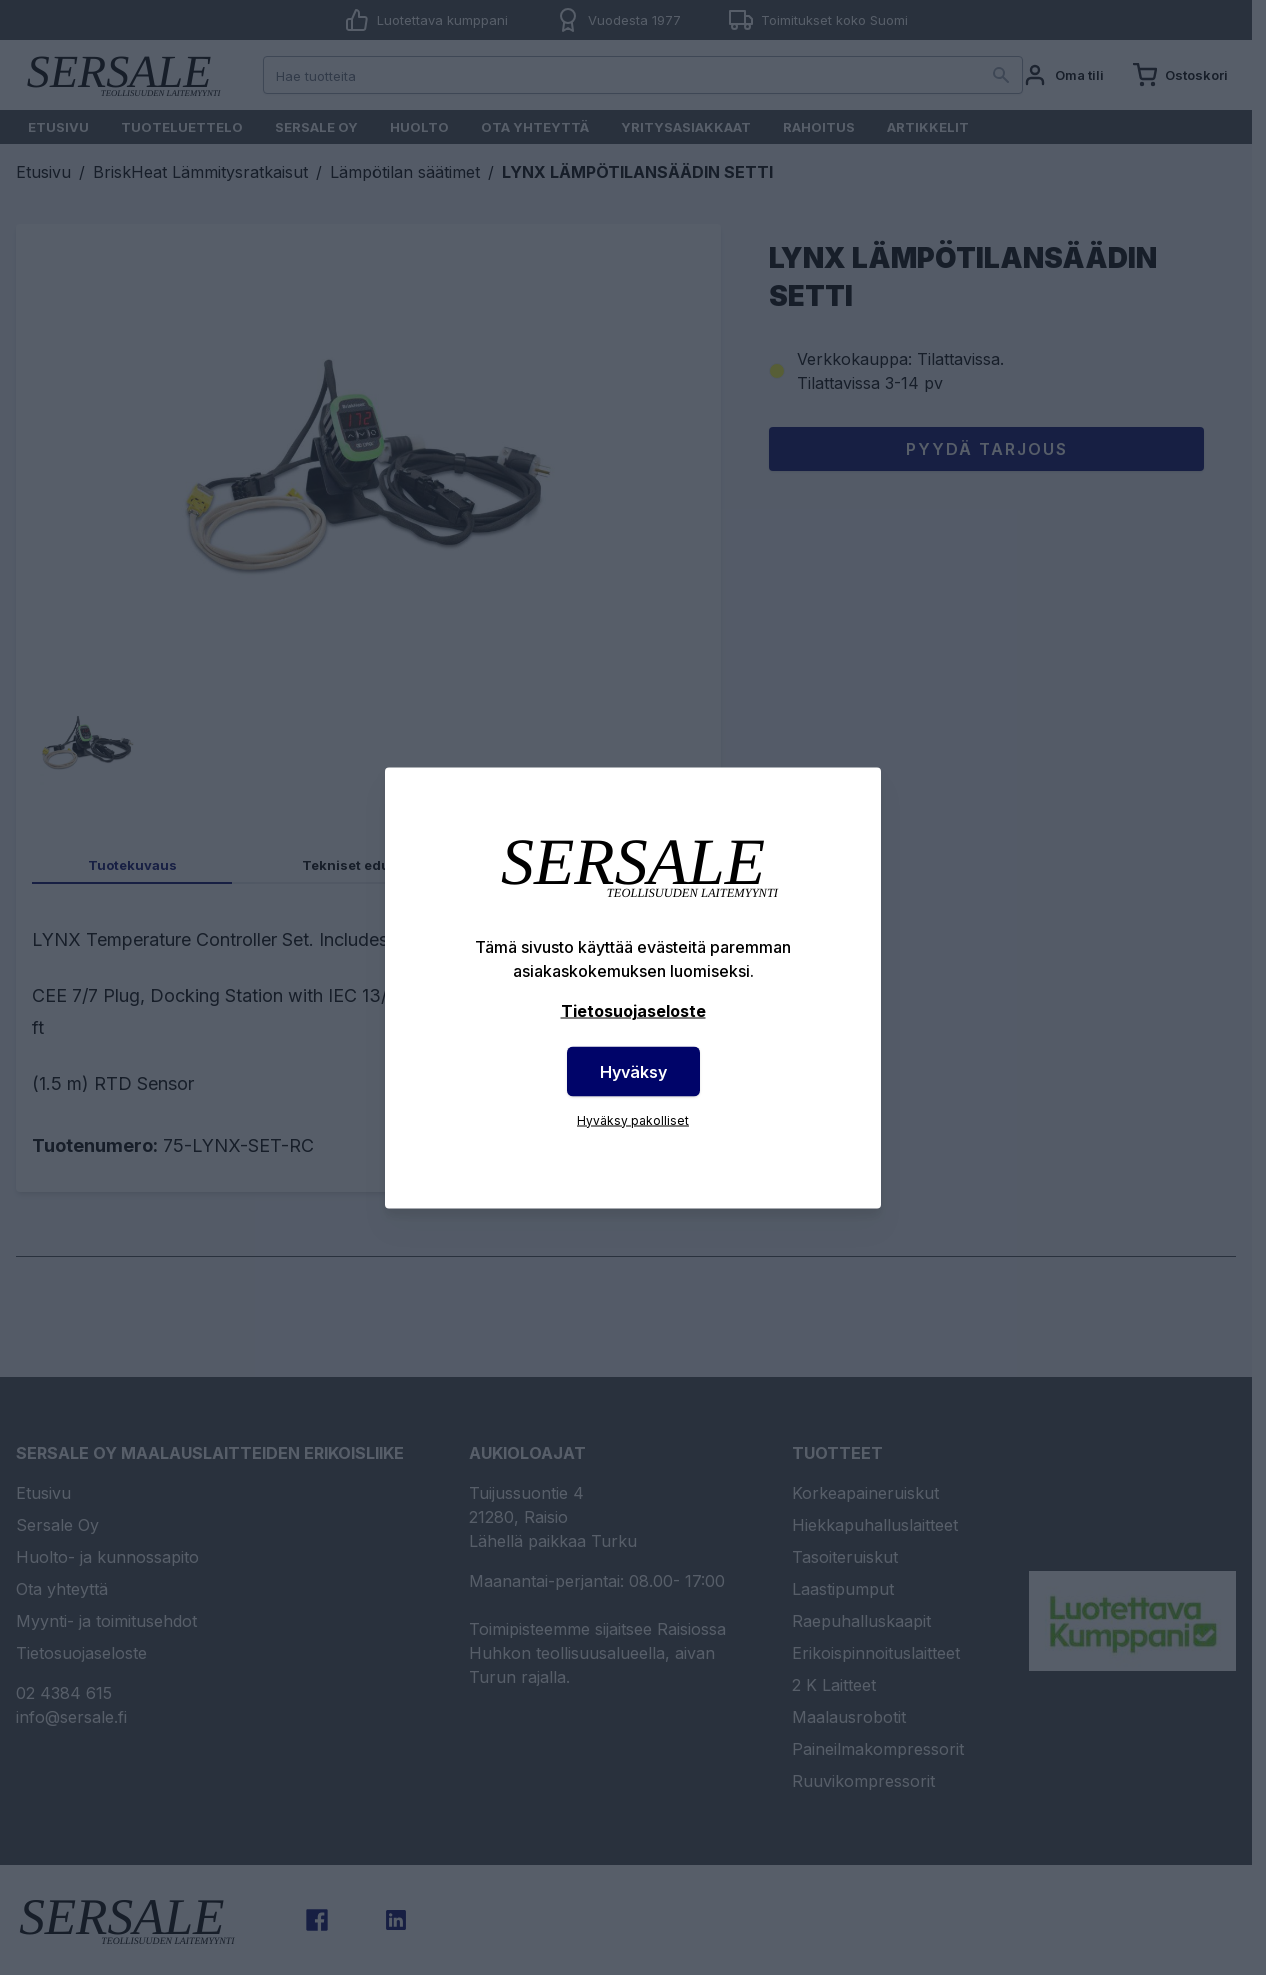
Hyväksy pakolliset (633, 1119)
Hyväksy (633, 1071)
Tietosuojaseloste (633, 1010)
